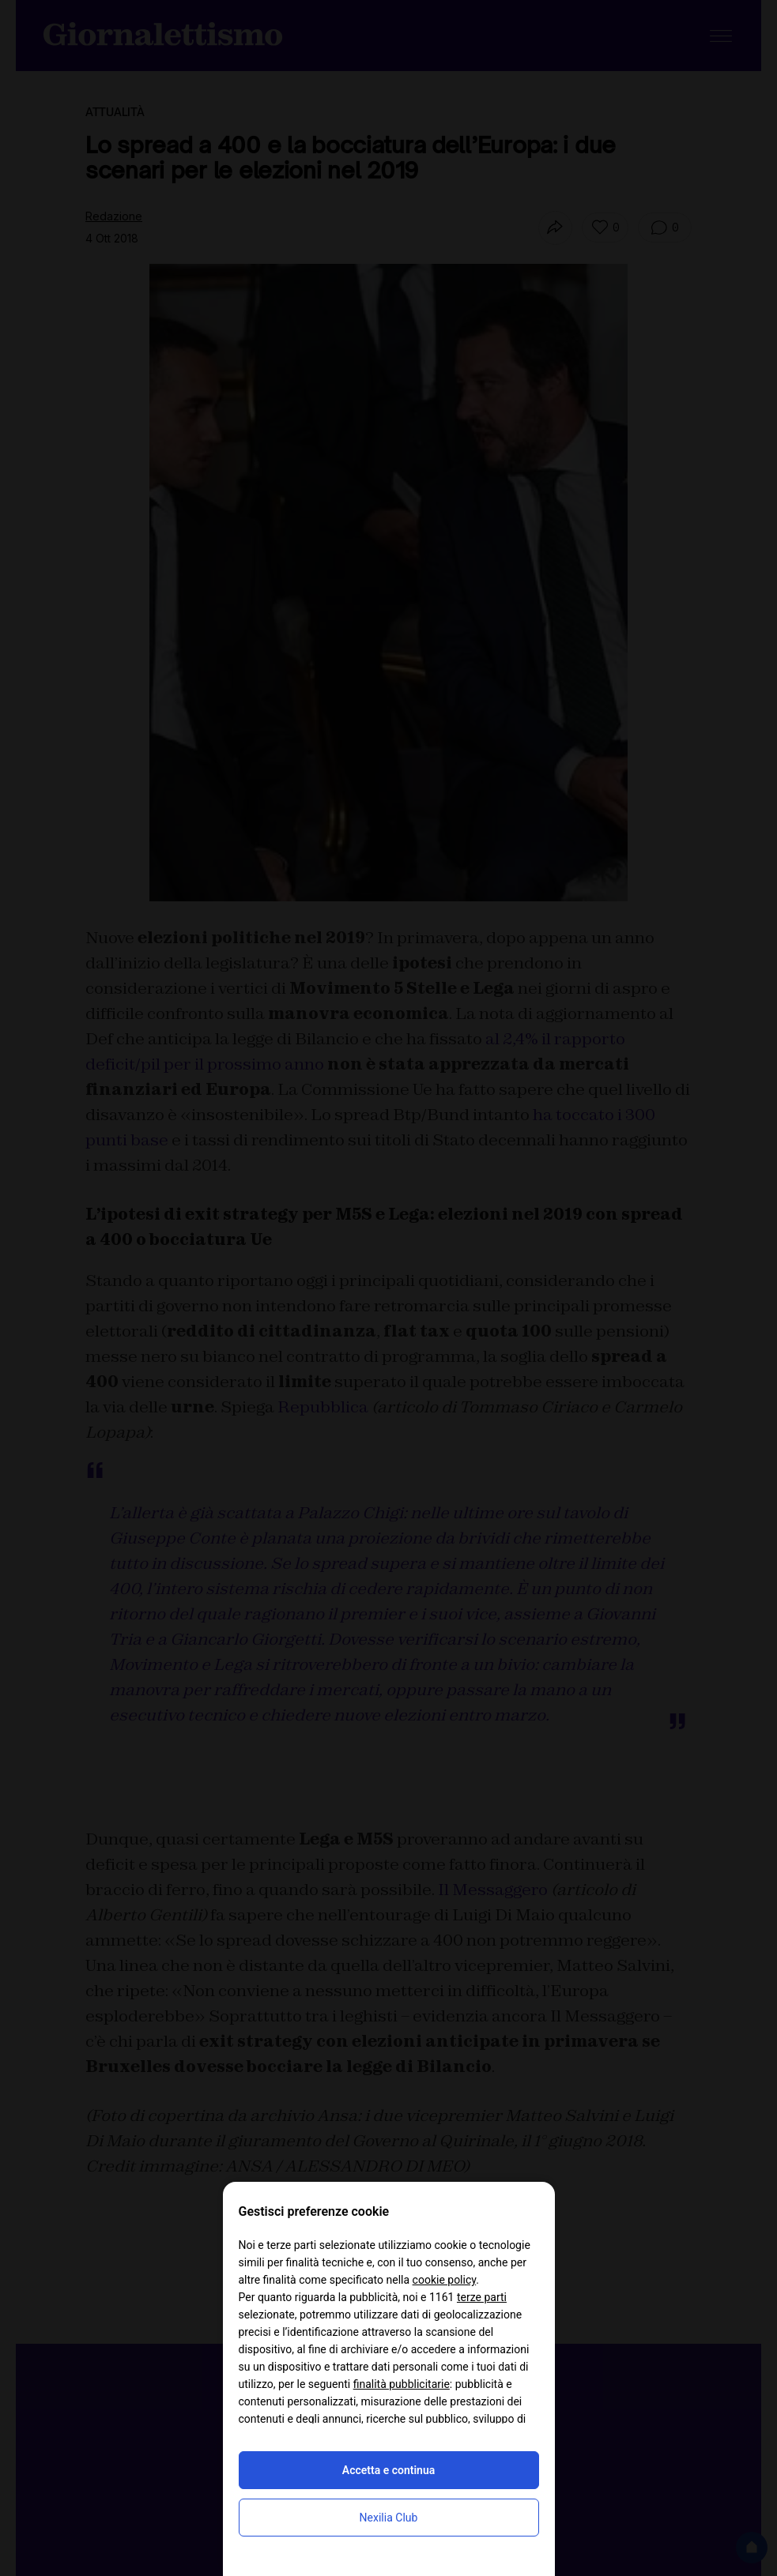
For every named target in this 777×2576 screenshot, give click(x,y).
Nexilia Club (389, 2517)
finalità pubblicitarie (401, 2384)
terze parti (482, 2297)
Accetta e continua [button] (388, 2470)
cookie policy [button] (445, 2279)
